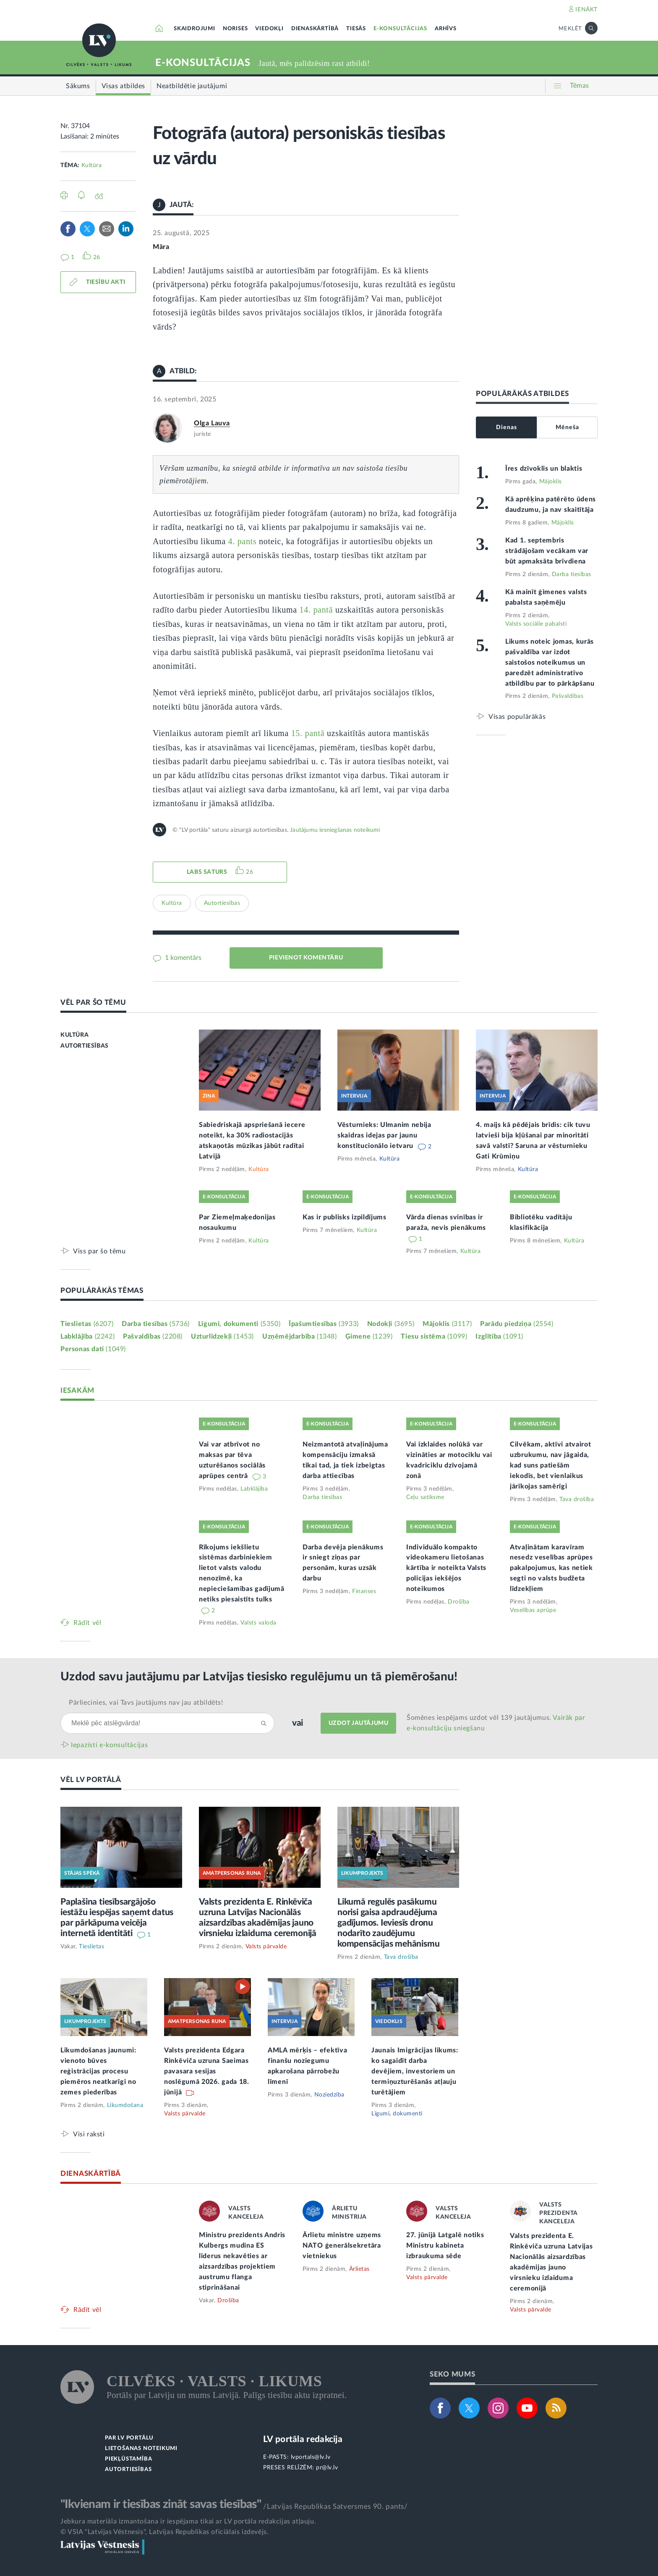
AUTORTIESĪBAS (84, 1046)
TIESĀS (356, 28)
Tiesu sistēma (434, 1336)
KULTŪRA (74, 1035)
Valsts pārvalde (266, 1947)
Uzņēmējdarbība (299, 1336)
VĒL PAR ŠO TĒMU (93, 1002)
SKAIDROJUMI (194, 28)
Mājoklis (550, 482)
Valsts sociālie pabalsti (536, 624)
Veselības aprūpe (533, 1610)
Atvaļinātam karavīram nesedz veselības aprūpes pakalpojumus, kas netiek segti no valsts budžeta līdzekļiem (551, 1568)
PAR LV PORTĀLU (129, 2438)
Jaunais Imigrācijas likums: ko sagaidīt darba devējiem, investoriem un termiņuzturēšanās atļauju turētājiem (414, 2071)
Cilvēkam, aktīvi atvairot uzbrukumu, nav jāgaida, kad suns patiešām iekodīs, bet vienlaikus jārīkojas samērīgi (550, 1465)
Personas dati (93, 1349)
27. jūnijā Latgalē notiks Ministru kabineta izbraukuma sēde (445, 2245)
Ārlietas (359, 2269)
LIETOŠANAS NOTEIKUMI (141, 2448)
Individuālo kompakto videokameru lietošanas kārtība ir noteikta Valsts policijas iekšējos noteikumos (446, 1568)
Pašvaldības (568, 696)
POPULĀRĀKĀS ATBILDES (522, 393)
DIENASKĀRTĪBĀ (315, 28)
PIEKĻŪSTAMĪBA (128, 2459)
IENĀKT (586, 10)
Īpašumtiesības (324, 1324)
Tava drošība (576, 1499)
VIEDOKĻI (269, 28)
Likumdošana (125, 2105)
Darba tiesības (571, 574)
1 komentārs (182, 957)
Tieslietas (86, 1324)
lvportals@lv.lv (311, 2457)
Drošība (459, 1602)
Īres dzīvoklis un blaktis (543, 468)
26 (249, 872)
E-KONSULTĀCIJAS (400, 28)
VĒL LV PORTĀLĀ (90, 1779)
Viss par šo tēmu (99, 1251)
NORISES (235, 28)
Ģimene (369, 1336)
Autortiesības (222, 903)
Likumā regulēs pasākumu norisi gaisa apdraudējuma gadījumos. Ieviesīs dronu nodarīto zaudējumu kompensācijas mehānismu (388, 1922)
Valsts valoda (258, 1623)
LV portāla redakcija (302, 2439)
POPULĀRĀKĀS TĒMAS (102, 1290)
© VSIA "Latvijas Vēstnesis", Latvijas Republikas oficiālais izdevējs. (164, 2532)
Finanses (364, 1591)
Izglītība (499, 1336)
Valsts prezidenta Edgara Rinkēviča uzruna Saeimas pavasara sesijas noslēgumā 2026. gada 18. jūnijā (206, 2071)
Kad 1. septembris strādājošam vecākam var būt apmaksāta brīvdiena (546, 551)
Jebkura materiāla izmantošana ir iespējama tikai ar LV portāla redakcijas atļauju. (188, 2521)
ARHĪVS (446, 28)
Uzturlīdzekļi (222, 1336)
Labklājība (87, 1336)
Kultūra (91, 165)
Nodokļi (390, 1324)
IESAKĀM (77, 1390)
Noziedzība (329, 2095)
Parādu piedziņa (516, 1324)
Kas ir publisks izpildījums (344, 1217)
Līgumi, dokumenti (239, 1324)
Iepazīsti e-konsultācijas (109, 1745)
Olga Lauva (212, 423)
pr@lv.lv (327, 2468)
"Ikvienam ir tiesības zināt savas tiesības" (160, 2504)
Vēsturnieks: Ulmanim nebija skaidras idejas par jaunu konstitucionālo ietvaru (384, 1135)
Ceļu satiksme (425, 1497)
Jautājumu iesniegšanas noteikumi (335, 830)
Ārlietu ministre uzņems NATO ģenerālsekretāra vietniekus (342, 2245)
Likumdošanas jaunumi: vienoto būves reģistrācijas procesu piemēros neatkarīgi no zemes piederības (98, 2071)
